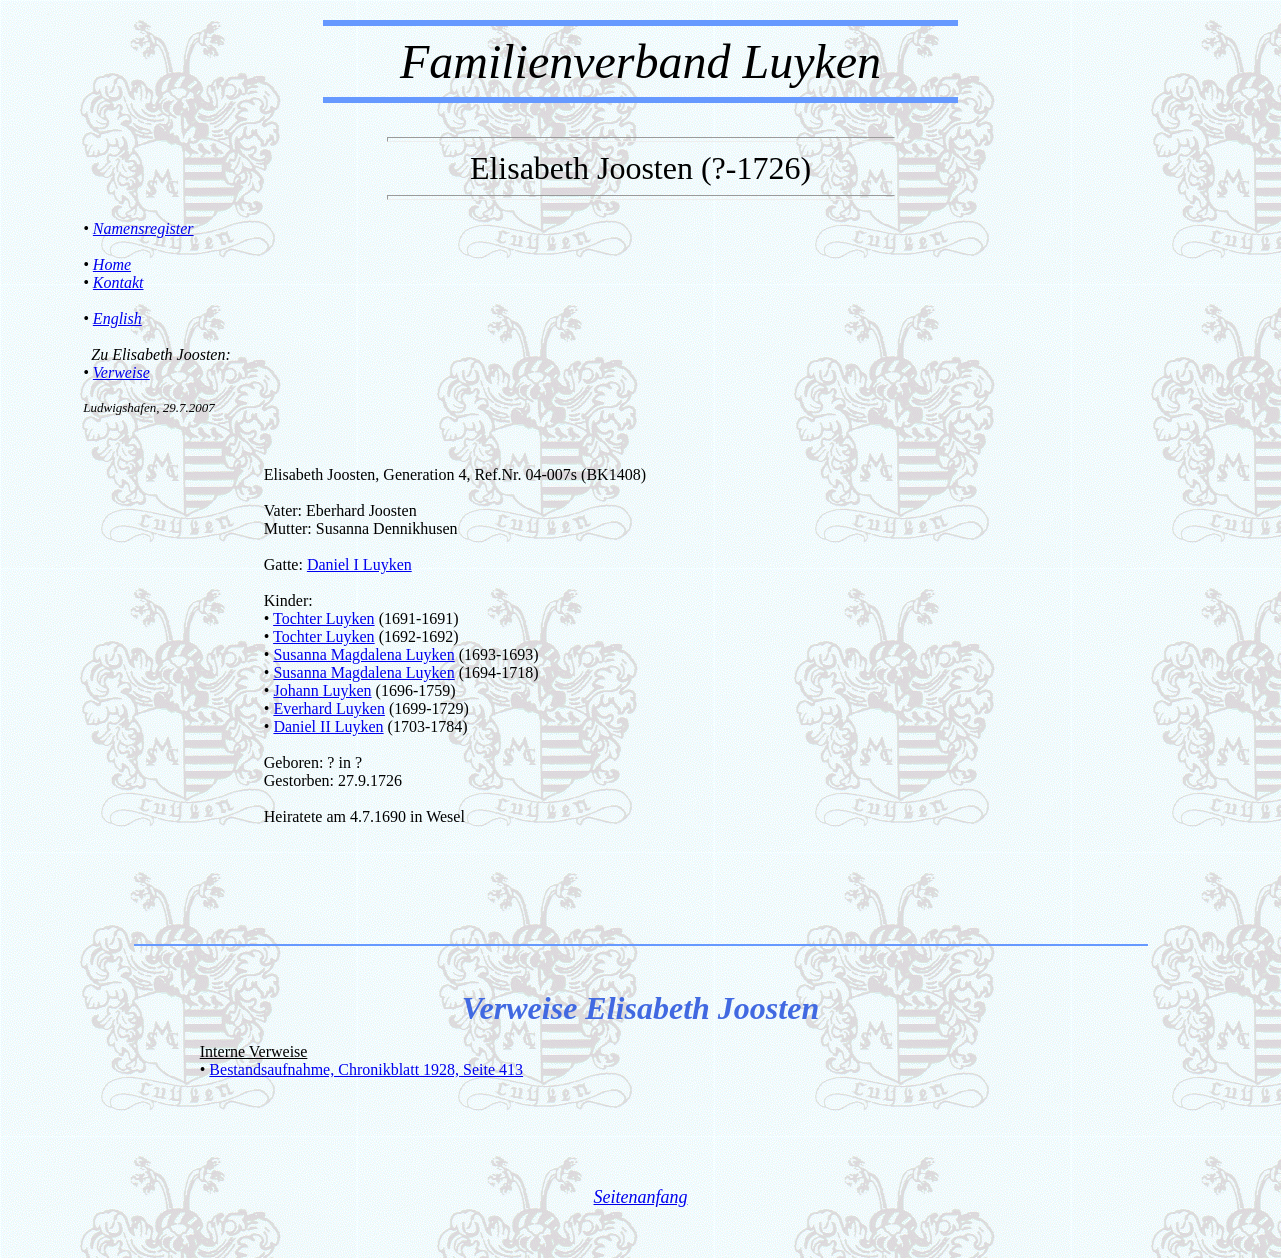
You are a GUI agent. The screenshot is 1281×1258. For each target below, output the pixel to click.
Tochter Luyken (324, 618)
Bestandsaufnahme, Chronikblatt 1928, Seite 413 (366, 1069)
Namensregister (143, 228)
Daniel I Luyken (359, 564)
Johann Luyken (322, 690)
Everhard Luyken (329, 708)
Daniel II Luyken (328, 726)
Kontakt (118, 282)
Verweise (121, 372)
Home (112, 264)
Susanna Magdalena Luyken (363, 654)
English (117, 318)
